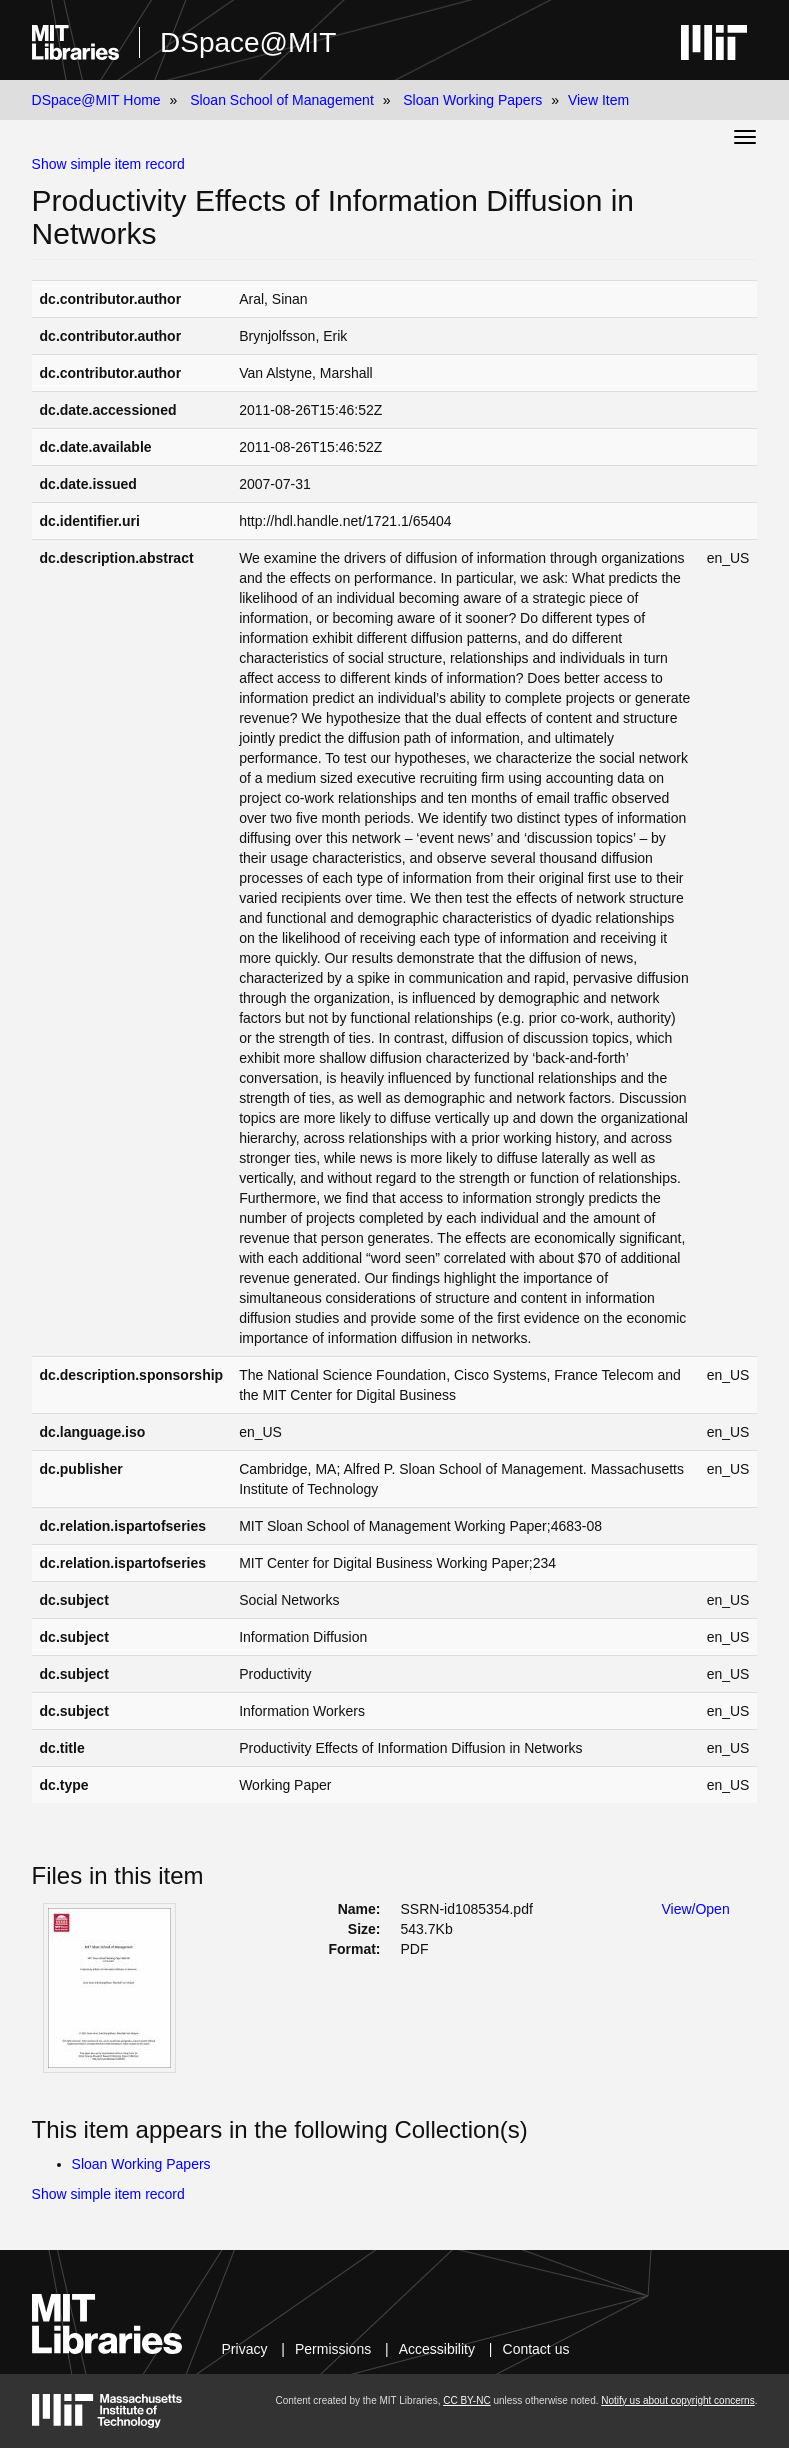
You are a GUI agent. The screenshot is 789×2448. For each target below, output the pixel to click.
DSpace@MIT (248, 42)
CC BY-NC (466, 2400)
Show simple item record (108, 164)
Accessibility (437, 2349)
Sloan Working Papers (472, 100)
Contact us (536, 2349)
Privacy (245, 2349)
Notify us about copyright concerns (677, 2400)
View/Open (695, 1909)
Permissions (333, 2349)
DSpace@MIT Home (96, 100)
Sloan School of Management (282, 100)
